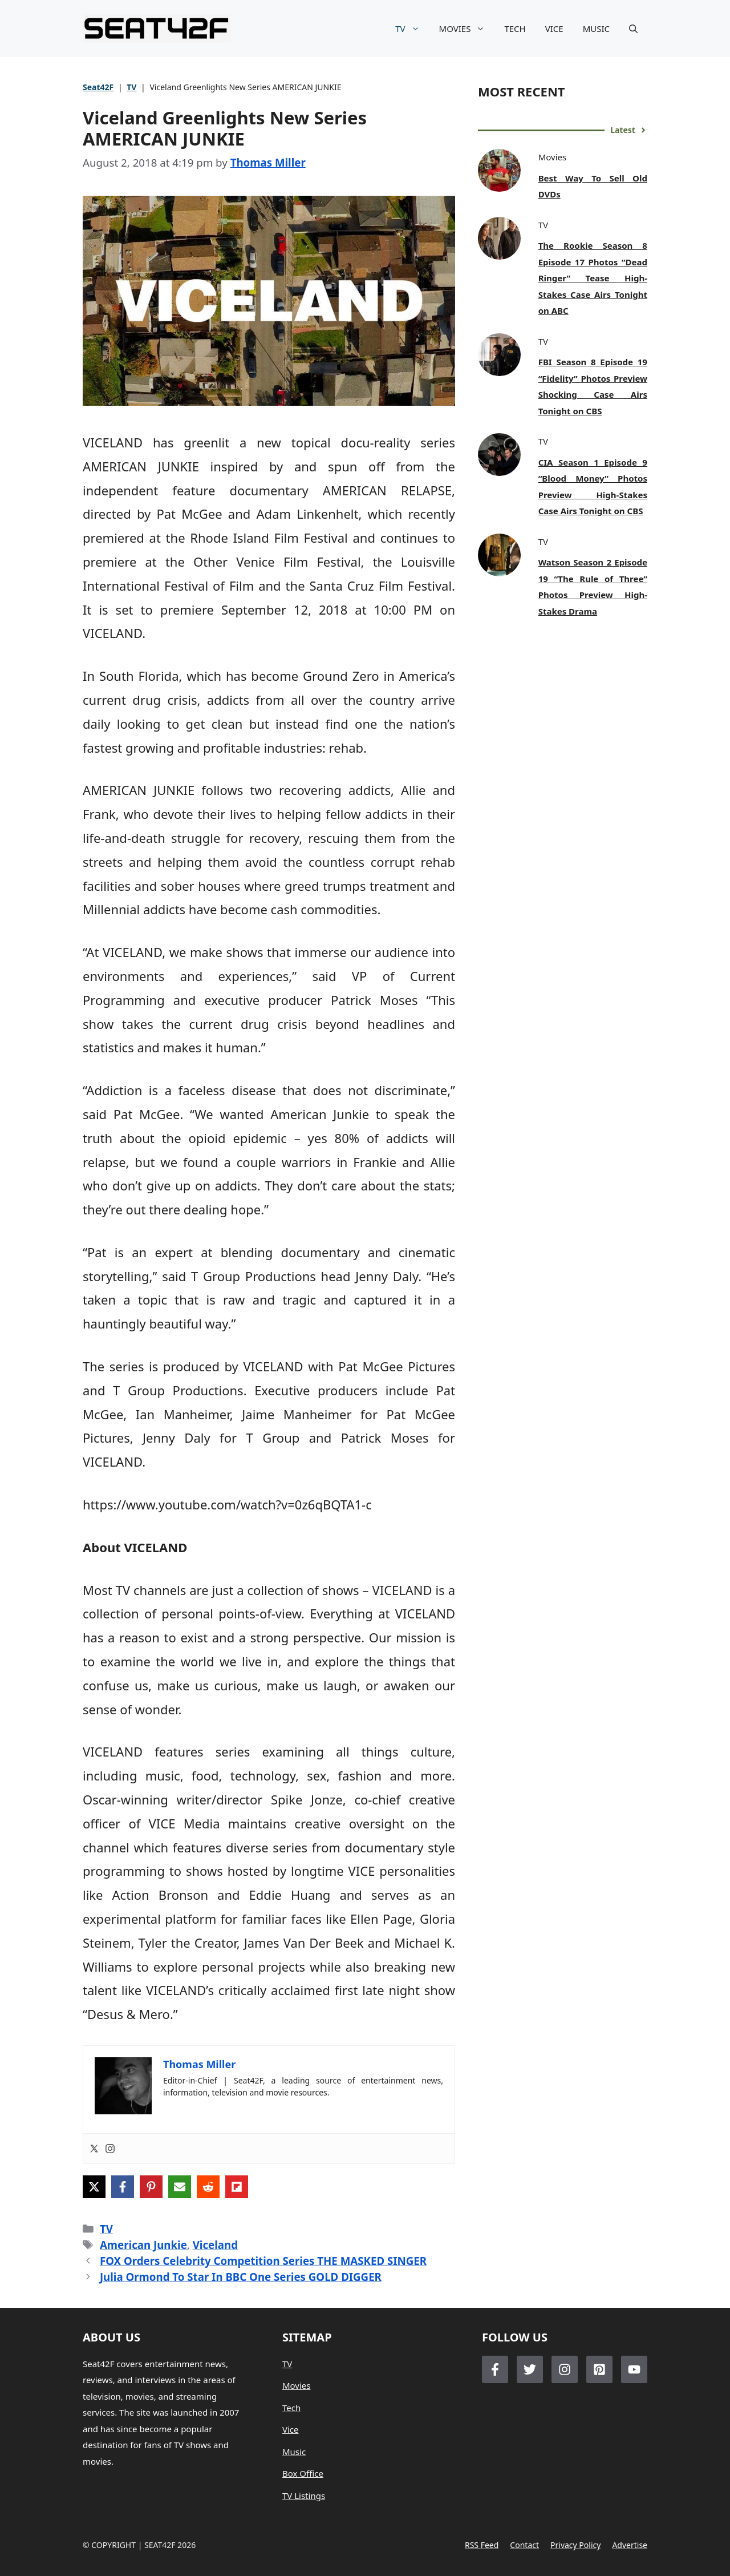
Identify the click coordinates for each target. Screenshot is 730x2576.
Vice (290, 2429)
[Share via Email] (179, 2186)
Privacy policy (575, 2544)
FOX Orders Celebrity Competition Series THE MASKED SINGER (263, 2261)
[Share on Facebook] (122, 2186)
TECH (514, 28)
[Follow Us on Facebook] (495, 2369)
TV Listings (303, 2495)
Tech (291, 2407)
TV (412, 28)
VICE (554, 28)
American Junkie (143, 2245)
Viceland (215, 2245)
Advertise (629, 2544)
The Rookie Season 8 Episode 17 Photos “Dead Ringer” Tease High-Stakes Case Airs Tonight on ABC (592, 278)
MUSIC (596, 28)
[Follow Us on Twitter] (530, 2369)
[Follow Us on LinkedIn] (599, 2369)
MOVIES (467, 28)
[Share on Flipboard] (236, 2186)
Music (294, 2451)
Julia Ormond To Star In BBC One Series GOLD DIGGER (241, 2277)
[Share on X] (94, 2186)
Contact (524, 2544)
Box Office (302, 2473)
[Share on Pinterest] (151, 2186)
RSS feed (481, 2544)
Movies (296, 2385)
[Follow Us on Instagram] (564, 2369)
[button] (633, 28)
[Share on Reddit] (208, 2186)
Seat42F (98, 87)
